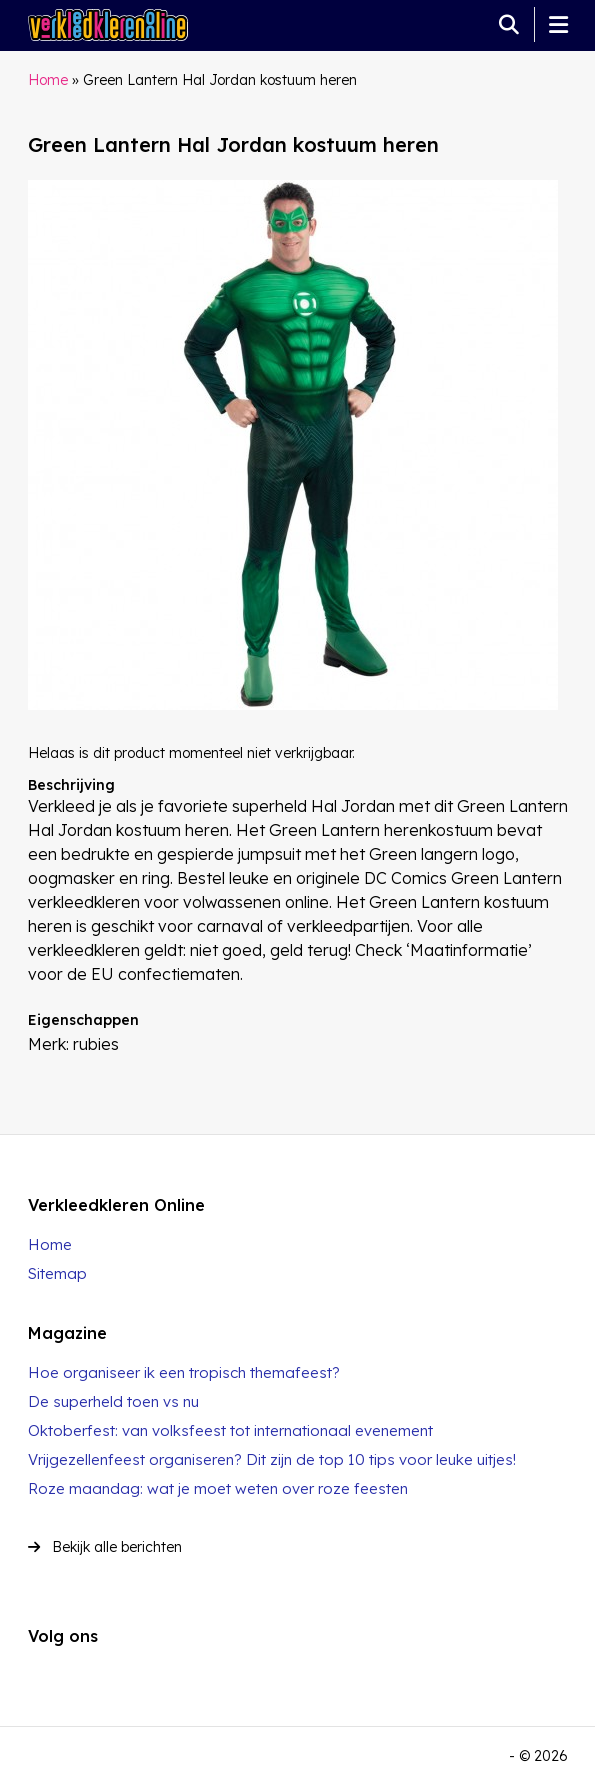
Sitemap (57, 1273)
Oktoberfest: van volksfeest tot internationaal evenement (230, 1430)
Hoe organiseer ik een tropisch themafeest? (184, 1372)
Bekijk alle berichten (105, 1547)
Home (48, 80)
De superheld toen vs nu (113, 1401)
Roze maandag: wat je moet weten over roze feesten (218, 1488)
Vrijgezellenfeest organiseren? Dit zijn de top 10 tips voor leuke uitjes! (272, 1459)
